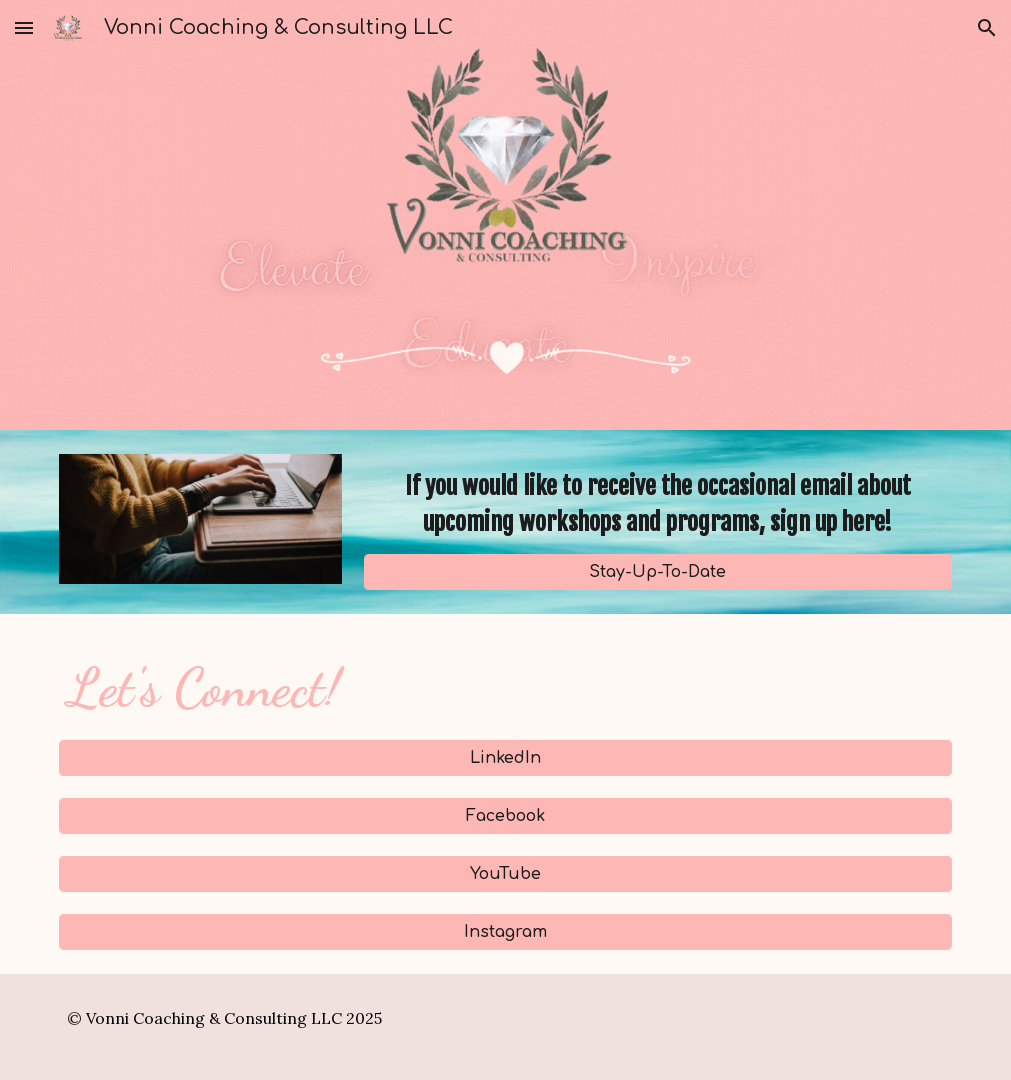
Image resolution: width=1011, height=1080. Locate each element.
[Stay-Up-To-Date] (657, 572)
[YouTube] (505, 874)
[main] (657, 504)
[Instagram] (505, 932)
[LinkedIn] (505, 758)
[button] (24, 27)
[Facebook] (505, 816)
